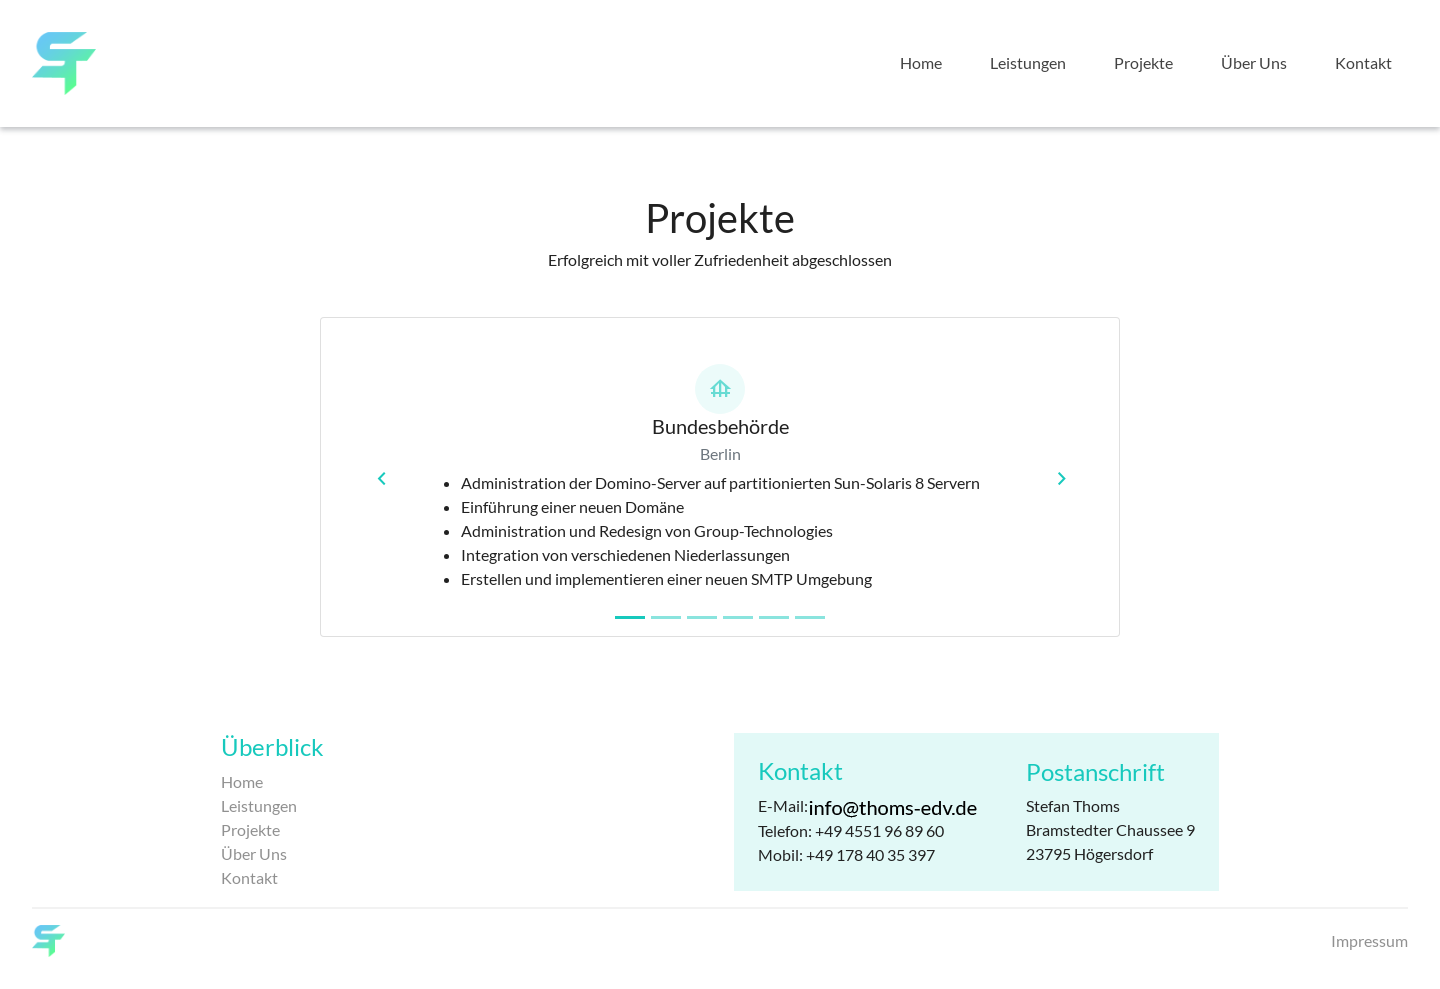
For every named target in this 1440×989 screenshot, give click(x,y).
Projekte (1143, 62)
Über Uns (1254, 62)
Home (921, 62)
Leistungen (1028, 62)
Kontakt (1363, 62)
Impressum (1369, 940)
